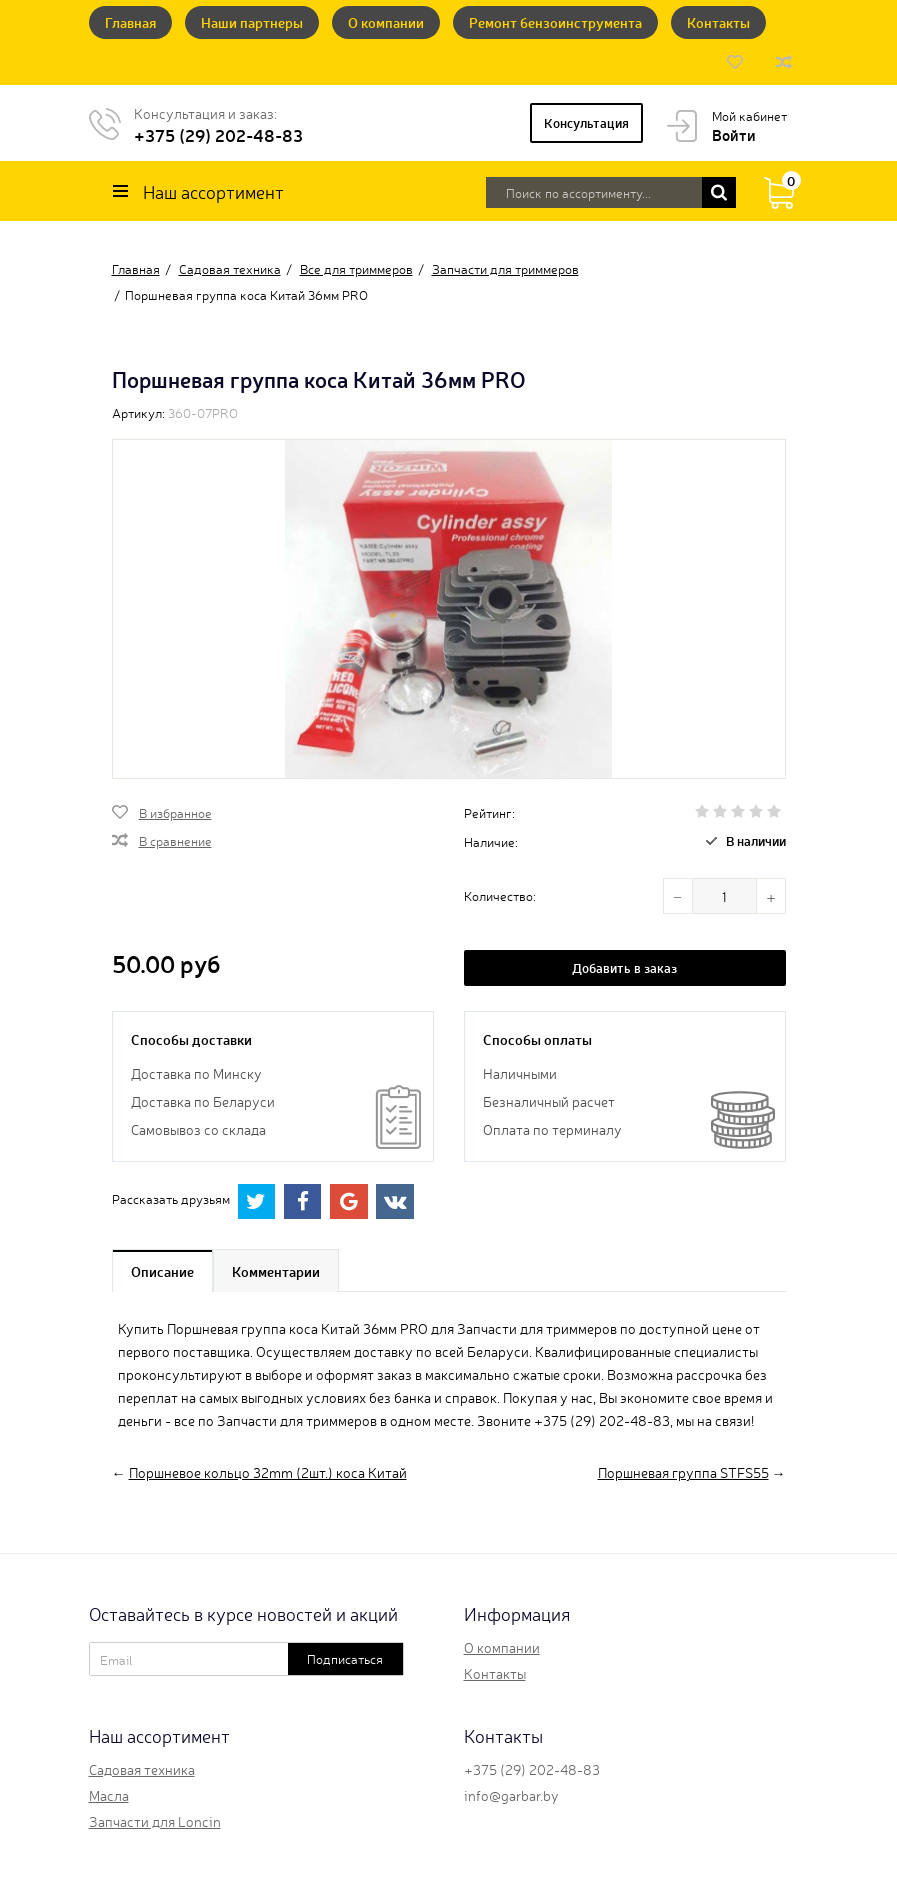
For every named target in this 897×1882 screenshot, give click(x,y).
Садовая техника (142, 1769)
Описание (162, 1271)
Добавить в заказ (624, 967)
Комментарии (276, 1271)
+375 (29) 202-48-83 (218, 134)
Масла (109, 1795)
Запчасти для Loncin (155, 1821)
